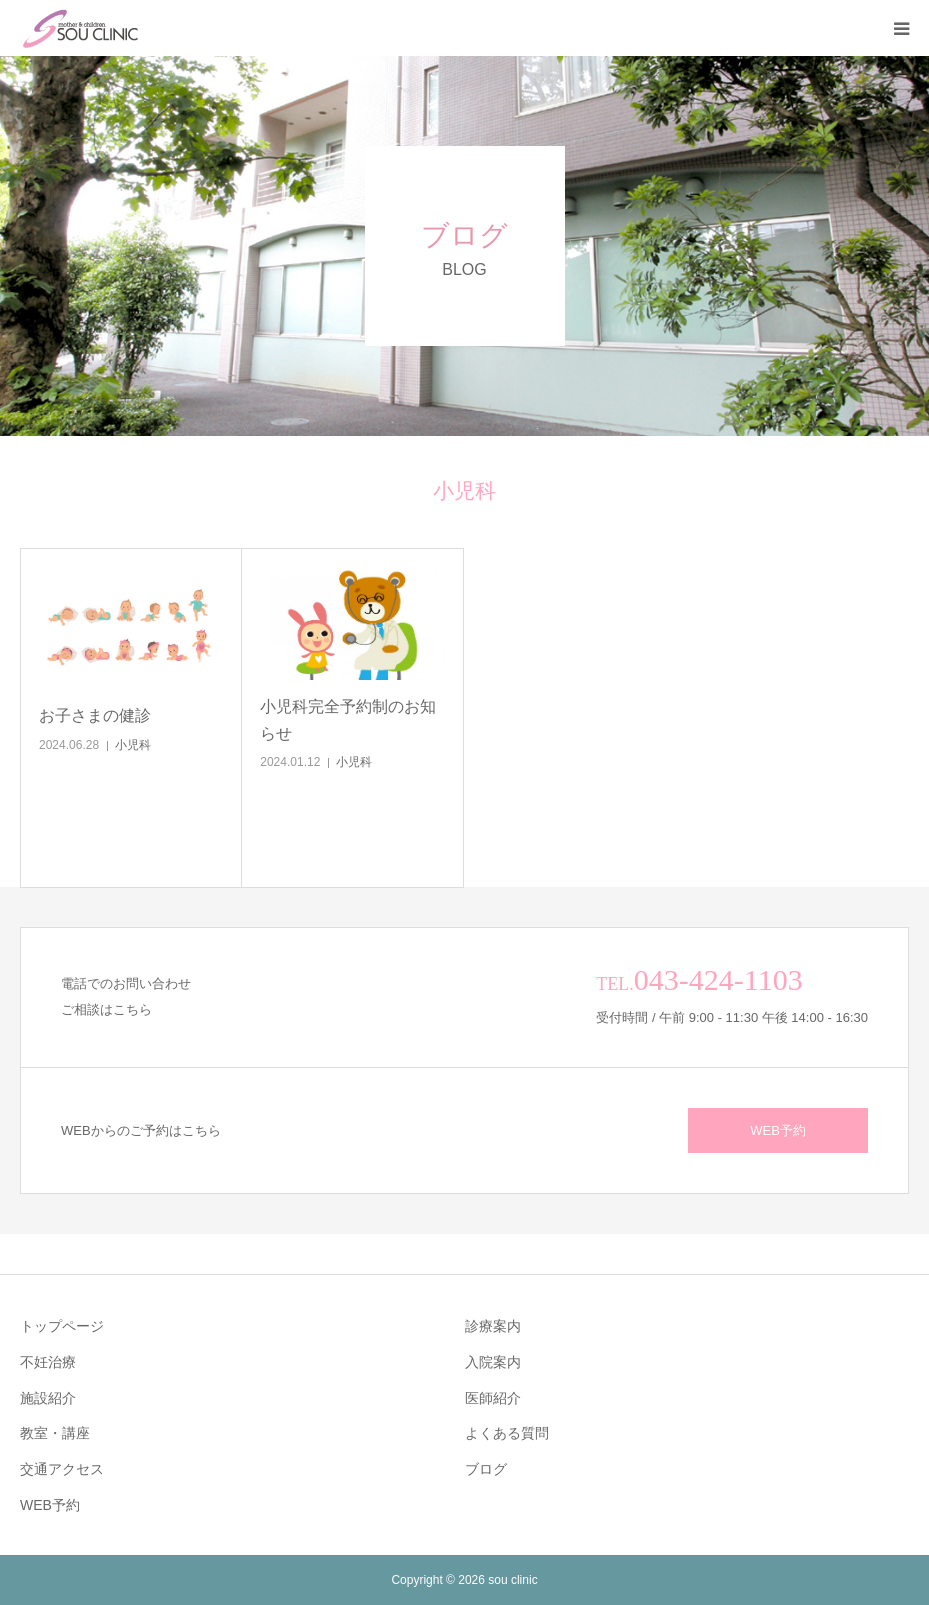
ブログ (486, 1469)
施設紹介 (48, 1398)
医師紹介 (493, 1398)
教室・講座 (55, 1433)
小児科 (133, 745)
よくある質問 (507, 1433)
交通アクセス (62, 1469)
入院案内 (493, 1362)
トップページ (62, 1326)
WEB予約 (778, 1130)
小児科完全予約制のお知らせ (348, 720)
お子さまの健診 (95, 715)
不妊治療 (48, 1362)
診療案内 (493, 1326)
